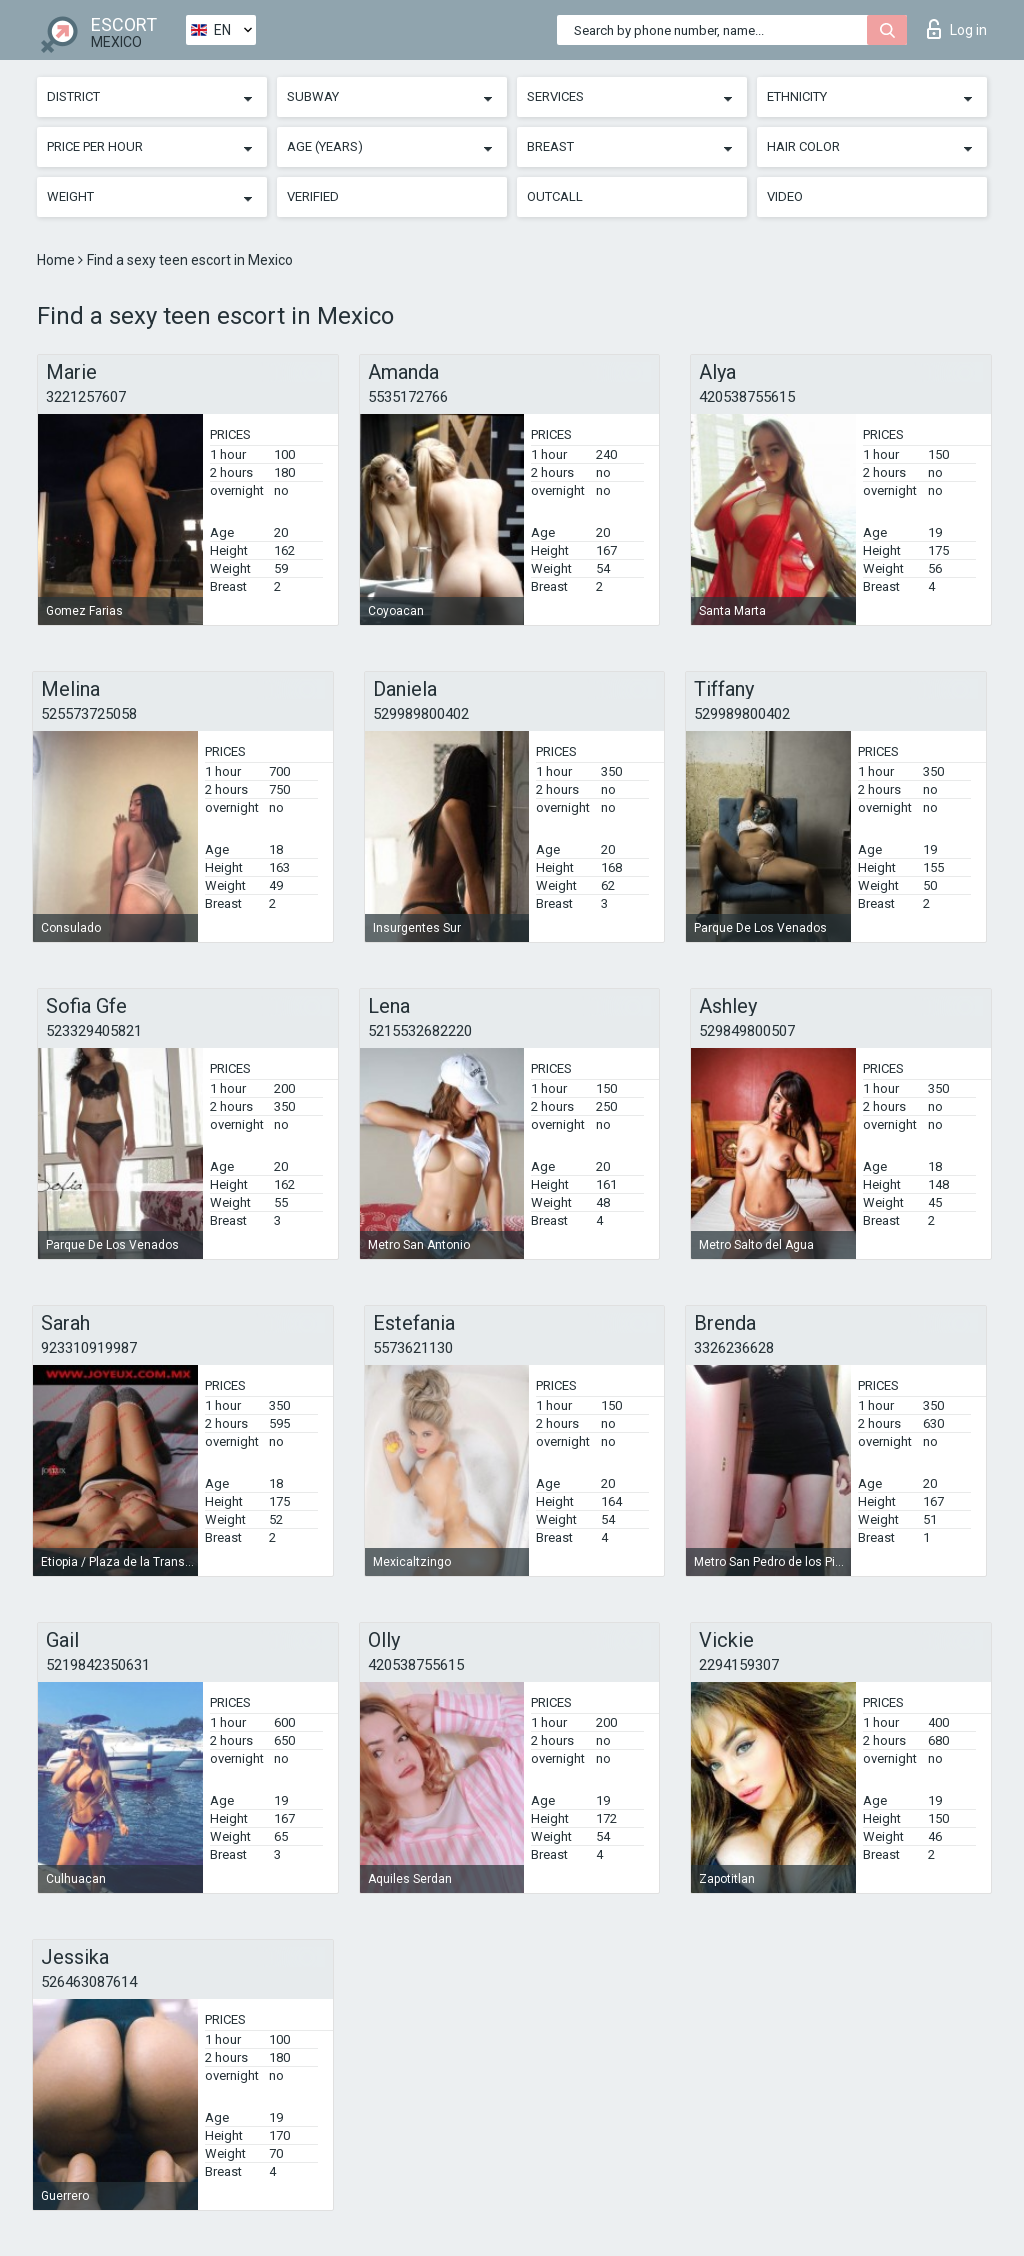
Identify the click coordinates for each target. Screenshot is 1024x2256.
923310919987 (89, 1348)
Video (785, 196)
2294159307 (739, 1665)
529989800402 (421, 714)
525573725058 (89, 714)
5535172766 (408, 397)
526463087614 (89, 1982)
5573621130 (413, 1348)
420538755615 (747, 397)
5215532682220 (420, 1031)
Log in (957, 29)
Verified (313, 196)
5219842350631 (98, 1665)
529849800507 (747, 1031)
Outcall (555, 196)
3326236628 (734, 1348)
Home (57, 260)
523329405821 (94, 1031)
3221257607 (86, 397)
